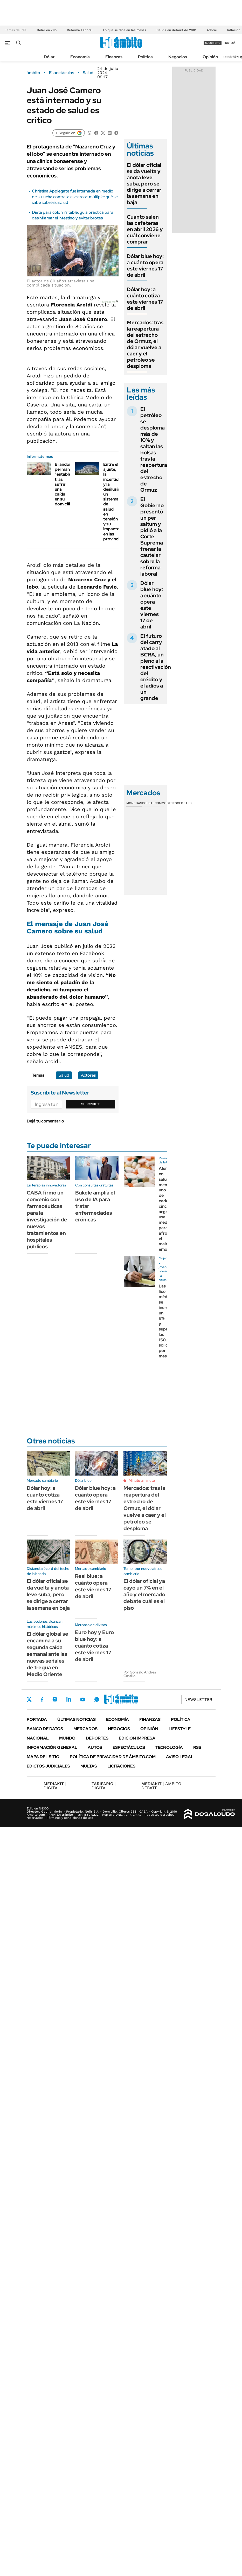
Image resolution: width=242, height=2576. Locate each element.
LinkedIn (68, 1699)
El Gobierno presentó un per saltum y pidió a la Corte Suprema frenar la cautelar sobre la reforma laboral (152, 536)
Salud (88, 73)
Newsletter (230, 56)
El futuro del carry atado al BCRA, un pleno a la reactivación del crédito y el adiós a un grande (155, 667)
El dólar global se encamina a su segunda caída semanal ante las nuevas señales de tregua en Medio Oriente (47, 1654)
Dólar (49, 57)
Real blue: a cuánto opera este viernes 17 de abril (93, 1586)
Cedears (184, 803)
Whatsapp (96, 1699)
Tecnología (169, 1747)
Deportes (97, 1738)
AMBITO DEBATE (161, 1785)
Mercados (85, 1728)
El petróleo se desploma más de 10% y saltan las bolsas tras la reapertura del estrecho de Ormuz (153, 449)
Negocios (177, 57)
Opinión (210, 57)
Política (145, 57)
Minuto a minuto (142, 1480)
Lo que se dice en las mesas (124, 30)
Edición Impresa (137, 1738)
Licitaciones (121, 1766)
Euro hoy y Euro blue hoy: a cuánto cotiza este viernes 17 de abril (94, 1646)
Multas (88, 1766)
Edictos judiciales (48, 1766)
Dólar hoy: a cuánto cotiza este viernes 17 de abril (145, 298)
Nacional (38, 1738)
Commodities (166, 803)
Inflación (233, 30)
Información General (52, 1747)
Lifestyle (180, 1728)
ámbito (33, 73)
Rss (197, 1747)
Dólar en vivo (47, 30)
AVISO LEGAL (179, 1756)
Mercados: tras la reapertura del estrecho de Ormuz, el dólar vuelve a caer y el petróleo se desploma (145, 344)
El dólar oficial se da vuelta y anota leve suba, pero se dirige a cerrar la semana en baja (144, 184)
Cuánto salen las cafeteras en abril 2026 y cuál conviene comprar (145, 229)
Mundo (67, 1738)
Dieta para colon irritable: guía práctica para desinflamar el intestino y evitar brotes (72, 215)
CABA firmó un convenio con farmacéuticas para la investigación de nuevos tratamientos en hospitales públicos (47, 1219)
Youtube (82, 1699)
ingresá (230, 42)
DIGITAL (55, 1785)
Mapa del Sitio (43, 1756)
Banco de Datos (45, 1728)
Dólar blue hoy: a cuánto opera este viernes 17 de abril (145, 265)
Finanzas (113, 57)
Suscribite (90, 1104)
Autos (95, 1747)
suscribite (212, 42)
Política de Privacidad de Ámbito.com (113, 1756)
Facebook (42, 1699)
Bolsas (148, 803)
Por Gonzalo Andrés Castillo (139, 1674)
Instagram (54, 1699)
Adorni (212, 30)
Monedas (134, 803)
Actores (88, 1075)
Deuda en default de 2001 (176, 30)
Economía (80, 57)
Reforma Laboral (80, 30)
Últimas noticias (76, 1719)
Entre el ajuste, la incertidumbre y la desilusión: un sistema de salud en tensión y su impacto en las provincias (117, 502)
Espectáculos (61, 73)
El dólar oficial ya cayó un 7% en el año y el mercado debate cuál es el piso (144, 1594)
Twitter (29, 1699)
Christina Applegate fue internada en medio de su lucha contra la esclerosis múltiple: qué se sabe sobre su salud (75, 196)
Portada (37, 1719)
